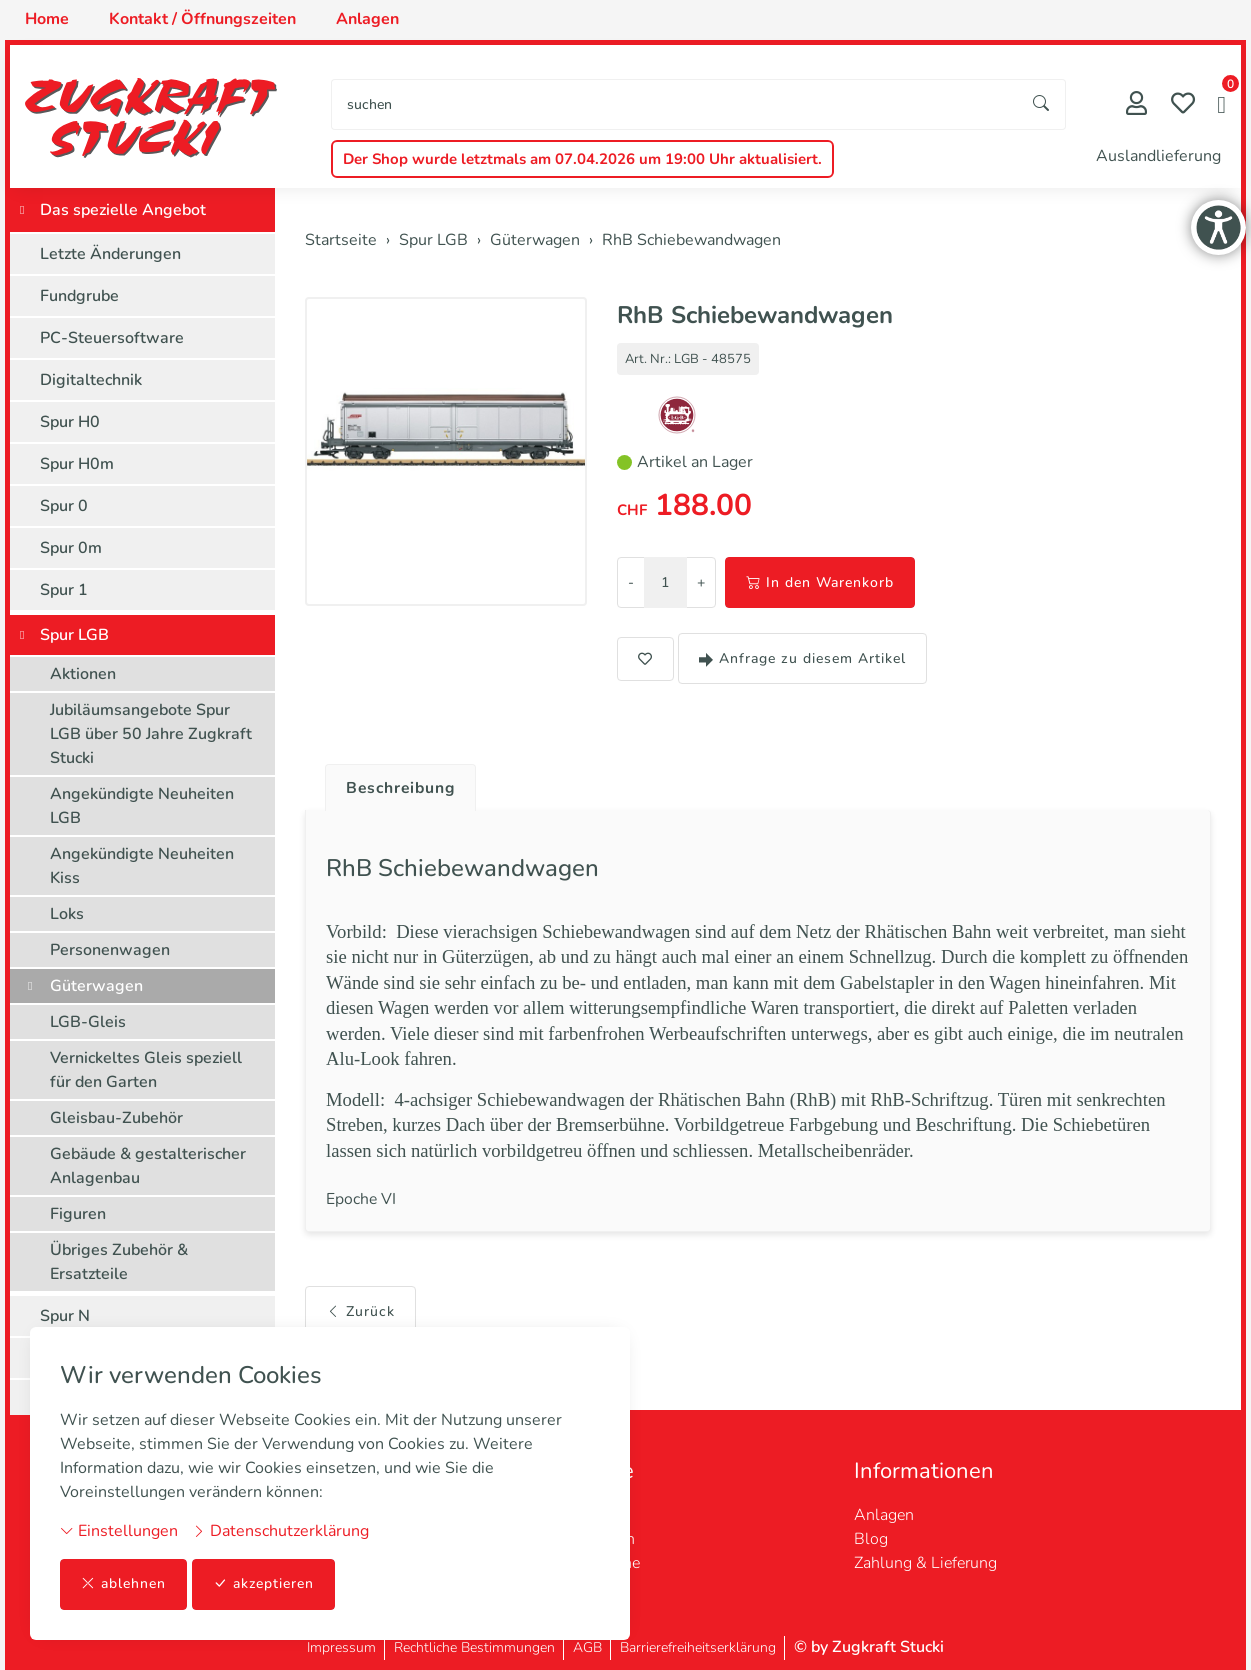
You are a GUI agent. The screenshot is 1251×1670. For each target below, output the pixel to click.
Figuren (78, 1214)
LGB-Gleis (88, 1022)
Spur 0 (64, 506)
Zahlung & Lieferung (925, 1563)
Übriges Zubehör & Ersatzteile (119, 1262)
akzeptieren (264, 1584)
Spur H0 (70, 422)
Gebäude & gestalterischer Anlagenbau (148, 1166)
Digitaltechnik (91, 380)
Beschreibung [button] (403, 788)
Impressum (341, 1647)
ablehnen (123, 1584)
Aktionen (83, 674)
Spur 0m (71, 548)
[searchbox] (675, 104)
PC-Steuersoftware (112, 338)
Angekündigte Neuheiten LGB (142, 806)
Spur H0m (77, 464)
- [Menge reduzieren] (631, 582)
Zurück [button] (360, 1309)
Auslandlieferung (1158, 156)
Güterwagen (96, 986)
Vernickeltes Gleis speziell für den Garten (146, 1070)
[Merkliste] (1183, 105)
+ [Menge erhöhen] (701, 582)
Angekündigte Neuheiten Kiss (142, 866)
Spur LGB (74, 635)
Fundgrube (79, 296)
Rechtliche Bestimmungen (474, 1647)
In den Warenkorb (820, 582)
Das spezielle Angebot (123, 210)
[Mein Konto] (1136, 105)
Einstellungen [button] (119, 1531)
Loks (67, 914)
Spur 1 (64, 590)
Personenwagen (110, 950)
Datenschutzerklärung (280, 1531)
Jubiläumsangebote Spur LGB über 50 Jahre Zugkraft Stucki (151, 734)
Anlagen (884, 1515)
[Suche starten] (1042, 104)
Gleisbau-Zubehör (116, 1118)
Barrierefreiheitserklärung (698, 1647)
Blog (871, 1539)
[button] (1221, 107)
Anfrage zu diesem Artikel (802, 658)
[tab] (395, 783)
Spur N (65, 1316)
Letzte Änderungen (110, 254)
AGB (587, 1647)
